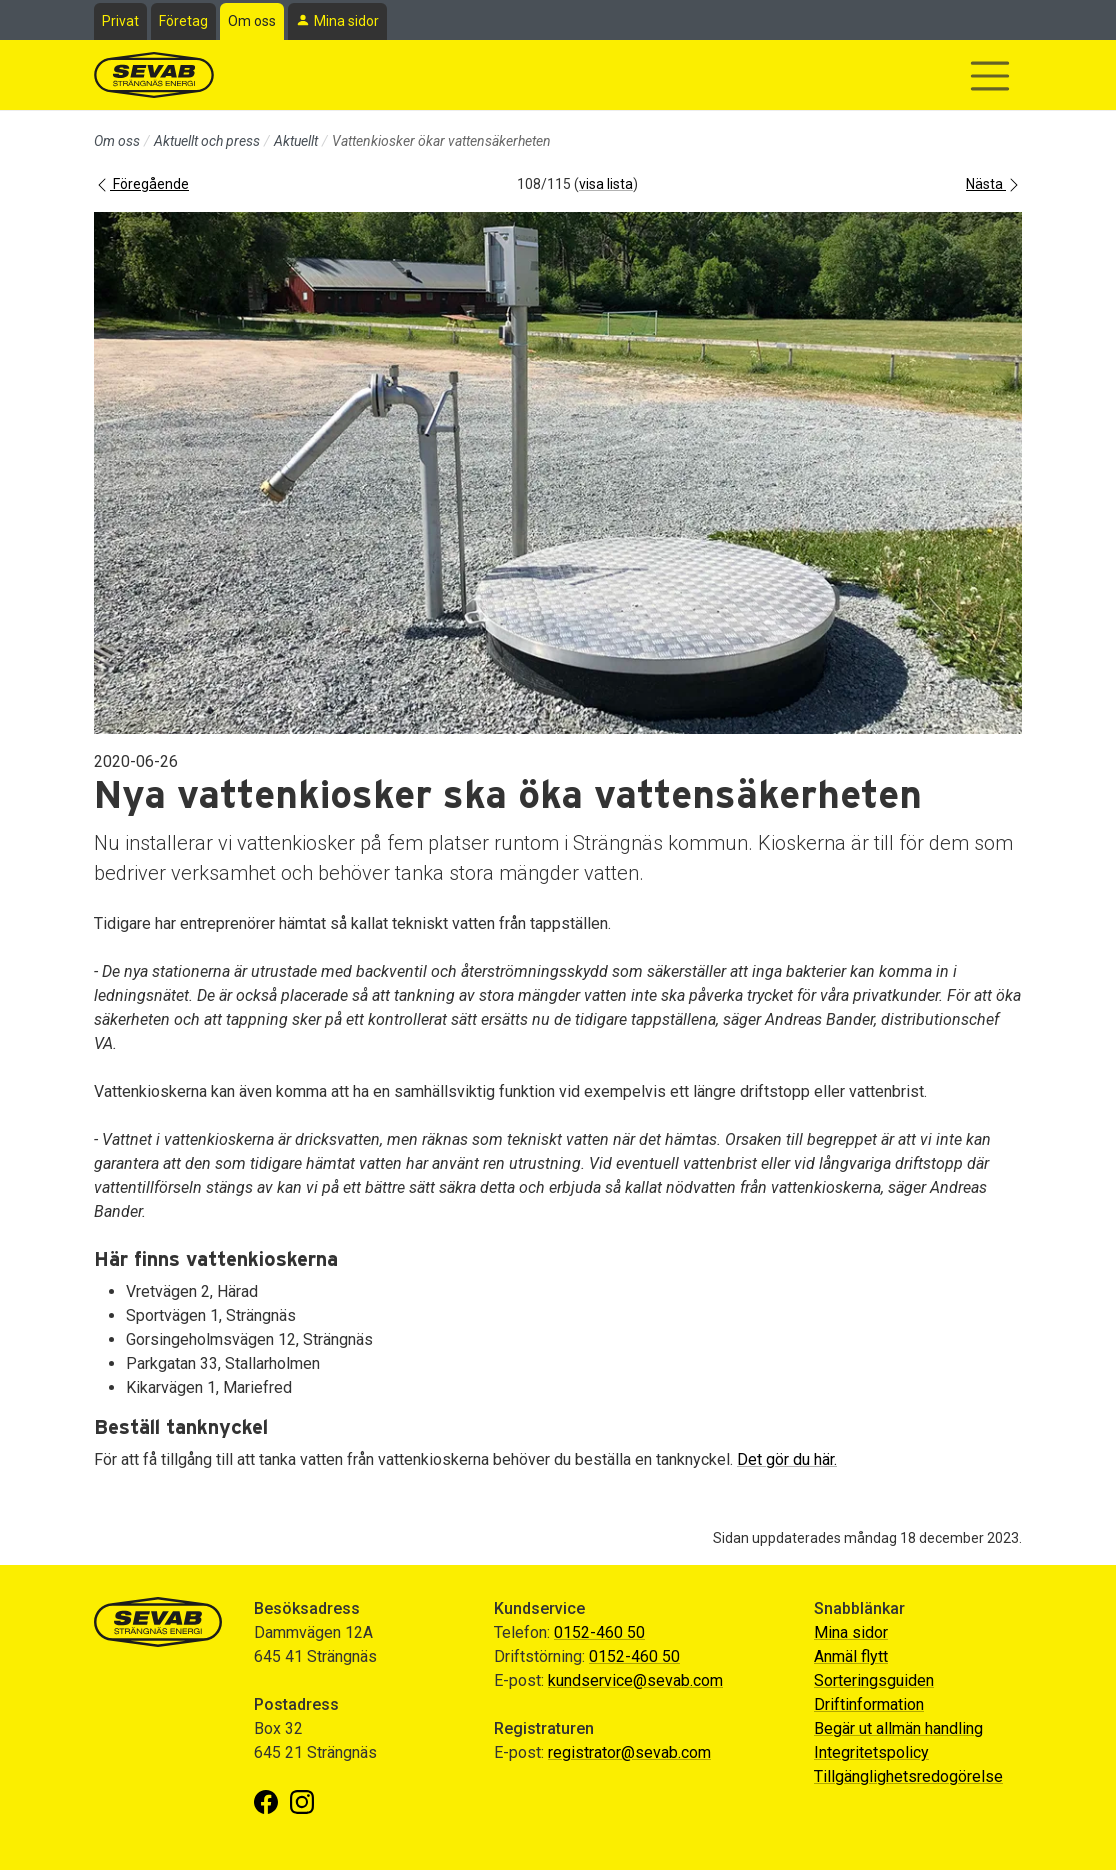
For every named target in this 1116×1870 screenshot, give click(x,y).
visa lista (606, 184)
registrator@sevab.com (629, 1752)
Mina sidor (346, 21)
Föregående (141, 184)
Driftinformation (869, 1704)
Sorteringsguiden (874, 1680)
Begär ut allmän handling (898, 1728)
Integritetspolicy (871, 1752)
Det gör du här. (787, 1459)
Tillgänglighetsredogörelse (908, 1776)
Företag (183, 21)
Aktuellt (296, 141)
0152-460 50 (599, 1632)
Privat (120, 21)
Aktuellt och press (207, 141)
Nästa (994, 184)
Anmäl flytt (851, 1656)
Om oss (252, 21)
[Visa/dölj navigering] (990, 76)
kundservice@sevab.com (635, 1680)
